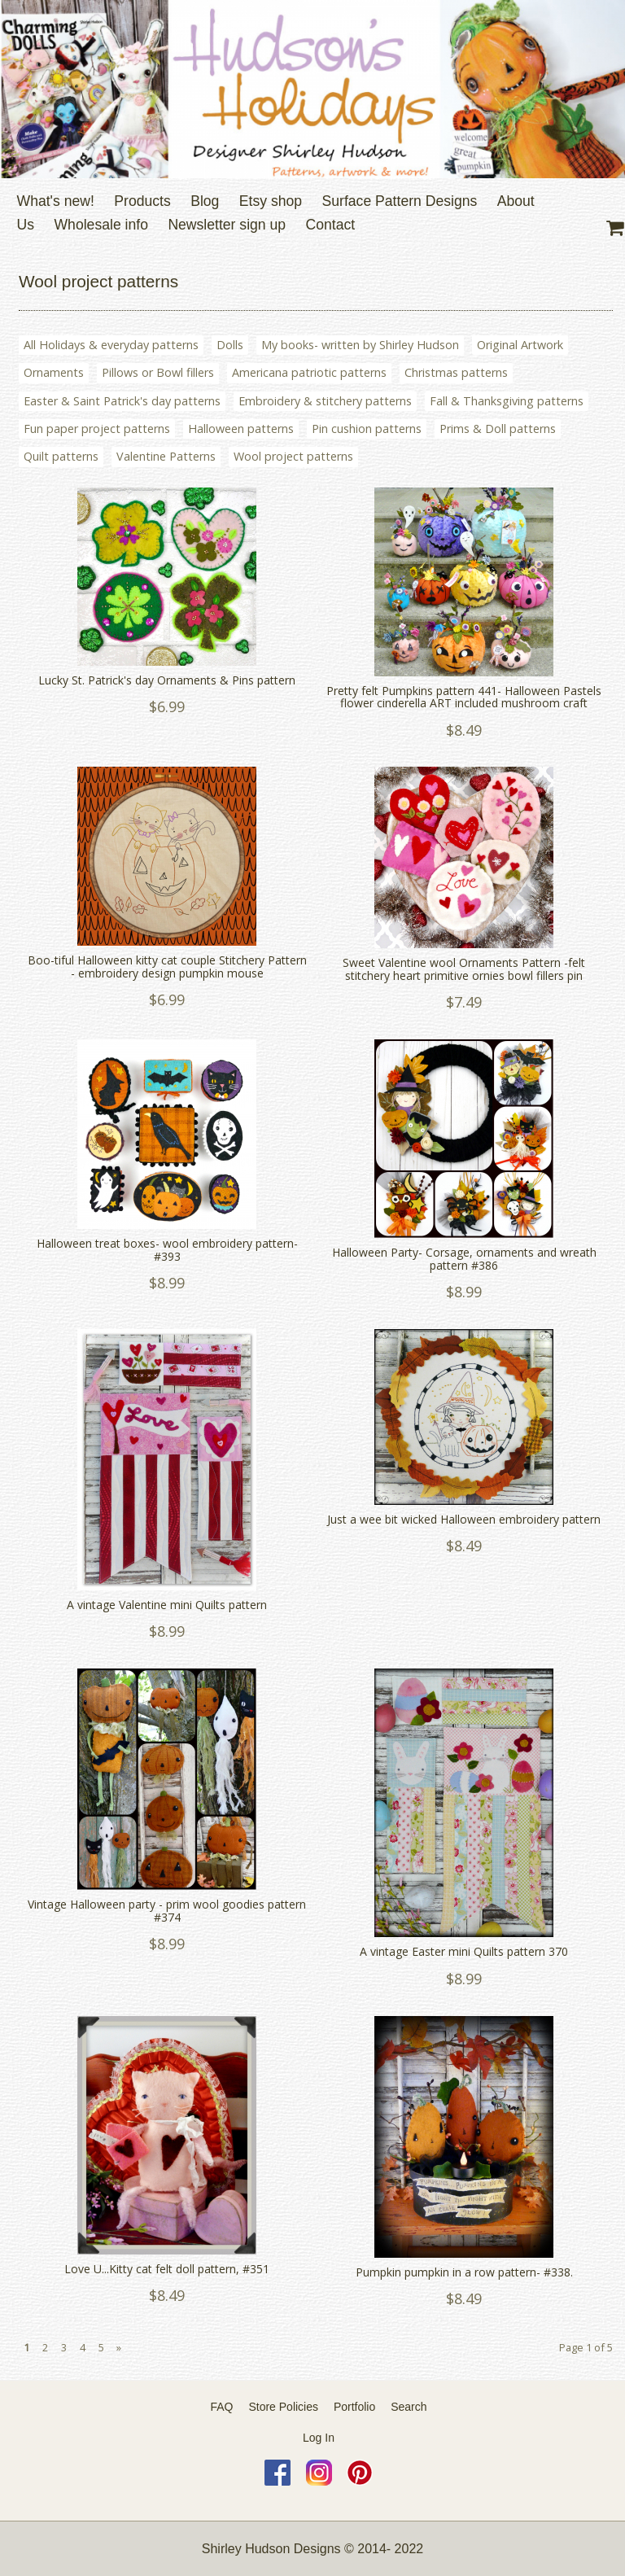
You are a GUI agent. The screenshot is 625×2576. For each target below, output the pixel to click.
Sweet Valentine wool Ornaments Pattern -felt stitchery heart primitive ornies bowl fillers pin (464, 969)
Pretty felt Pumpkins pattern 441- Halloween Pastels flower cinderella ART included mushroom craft (463, 697)
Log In (318, 2437)
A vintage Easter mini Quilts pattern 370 (464, 1951)
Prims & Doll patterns (497, 428)
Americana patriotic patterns (309, 372)
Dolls (229, 344)
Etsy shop (270, 201)
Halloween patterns (241, 428)
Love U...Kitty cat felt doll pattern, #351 (166, 2269)
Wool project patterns (293, 456)
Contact (331, 224)
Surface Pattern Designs (400, 201)
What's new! (55, 201)
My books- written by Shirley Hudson (360, 344)
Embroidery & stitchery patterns (325, 401)
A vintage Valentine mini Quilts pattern (167, 1605)
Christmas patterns (456, 372)
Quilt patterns (61, 456)
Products (142, 201)
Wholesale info (101, 224)
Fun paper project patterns (97, 428)
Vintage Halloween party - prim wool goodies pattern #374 (167, 1910)
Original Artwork (520, 344)
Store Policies (283, 2406)
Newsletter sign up (227, 224)
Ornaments (54, 372)
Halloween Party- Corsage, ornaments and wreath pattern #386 (464, 1258)
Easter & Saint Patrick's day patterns (122, 401)
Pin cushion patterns (367, 428)
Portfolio (354, 2406)
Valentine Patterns (166, 456)
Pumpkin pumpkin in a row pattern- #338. (464, 2272)
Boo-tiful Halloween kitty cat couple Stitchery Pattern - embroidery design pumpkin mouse (167, 966)
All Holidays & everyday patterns (111, 344)
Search (408, 2406)
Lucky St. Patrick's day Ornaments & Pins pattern (166, 680)
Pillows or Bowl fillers (158, 372)
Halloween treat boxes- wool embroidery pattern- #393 (167, 1249)
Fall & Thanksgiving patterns (506, 401)
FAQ (222, 2406)
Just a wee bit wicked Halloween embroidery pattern (464, 1519)
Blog (204, 201)
